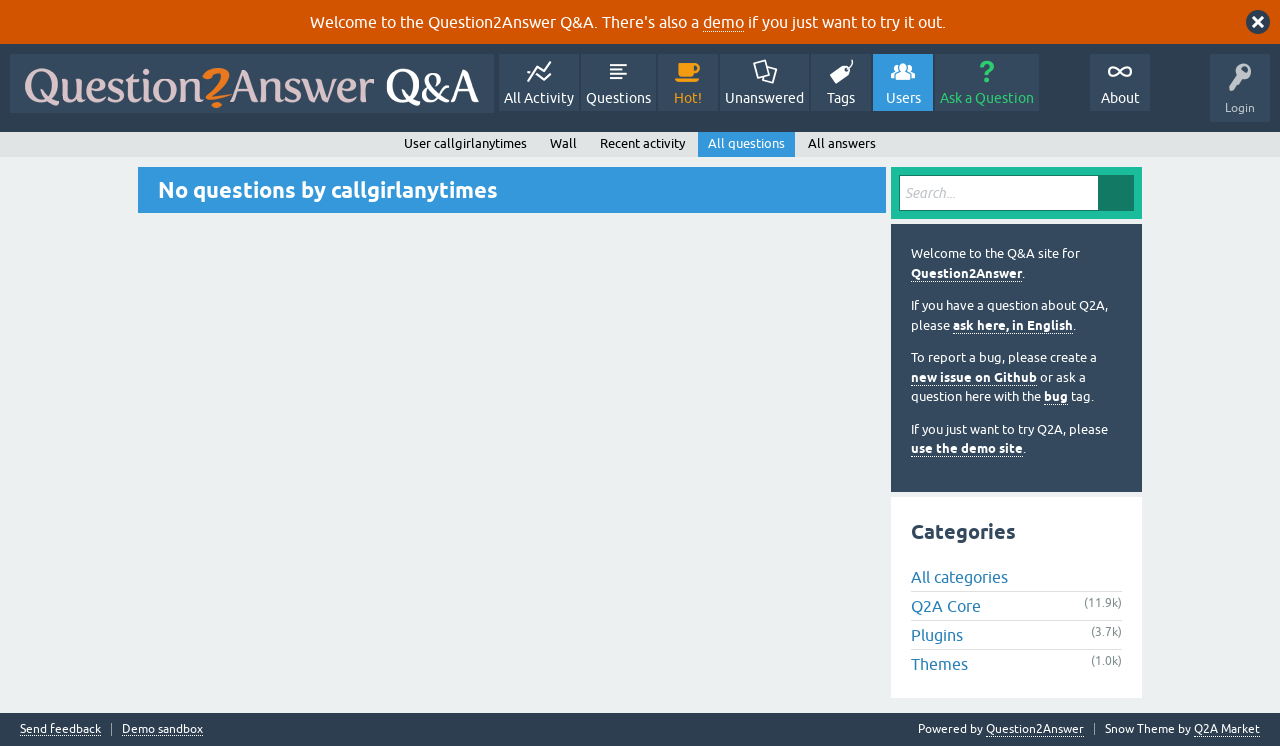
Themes (939, 664)
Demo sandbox (162, 729)
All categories (959, 577)
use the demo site (967, 448)
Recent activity (642, 143)
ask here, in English (1013, 325)
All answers (842, 143)
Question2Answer (966, 273)
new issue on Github (974, 377)
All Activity (539, 98)
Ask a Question (987, 98)
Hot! (688, 98)
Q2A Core (946, 606)
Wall (563, 143)
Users (903, 98)
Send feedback (60, 729)
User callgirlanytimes (465, 143)
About (1120, 98)
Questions (618, 98)
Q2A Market (1227, 729)
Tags (841, 98)
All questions (746, 143)
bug (1056, 396)
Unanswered (764, 98)
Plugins (937, 635)
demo (723, 22)
